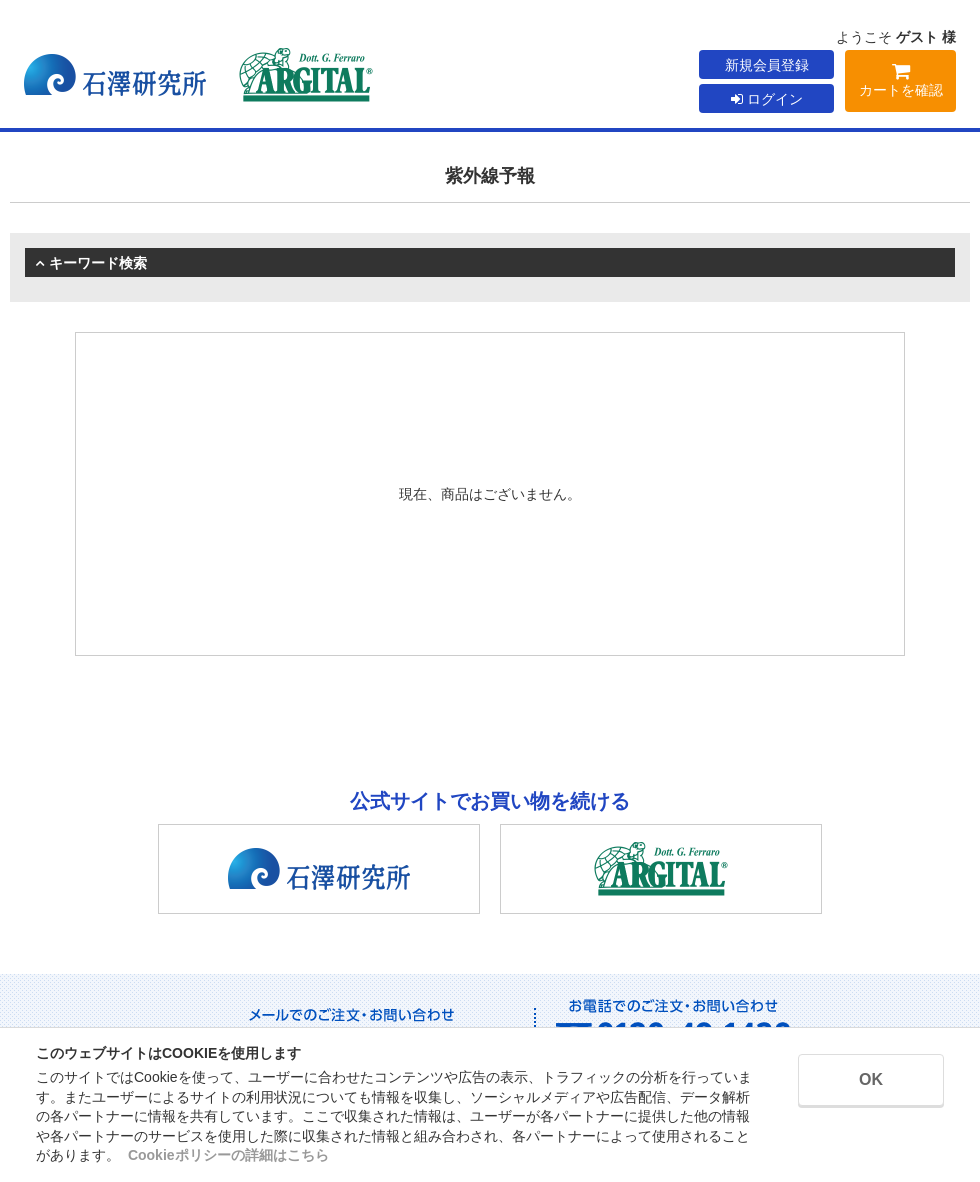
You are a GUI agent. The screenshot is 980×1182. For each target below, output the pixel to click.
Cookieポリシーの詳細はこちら (228, 1155)
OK (871, 1079)
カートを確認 (900, 83)
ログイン (767, 99)
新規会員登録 (767, 65)
